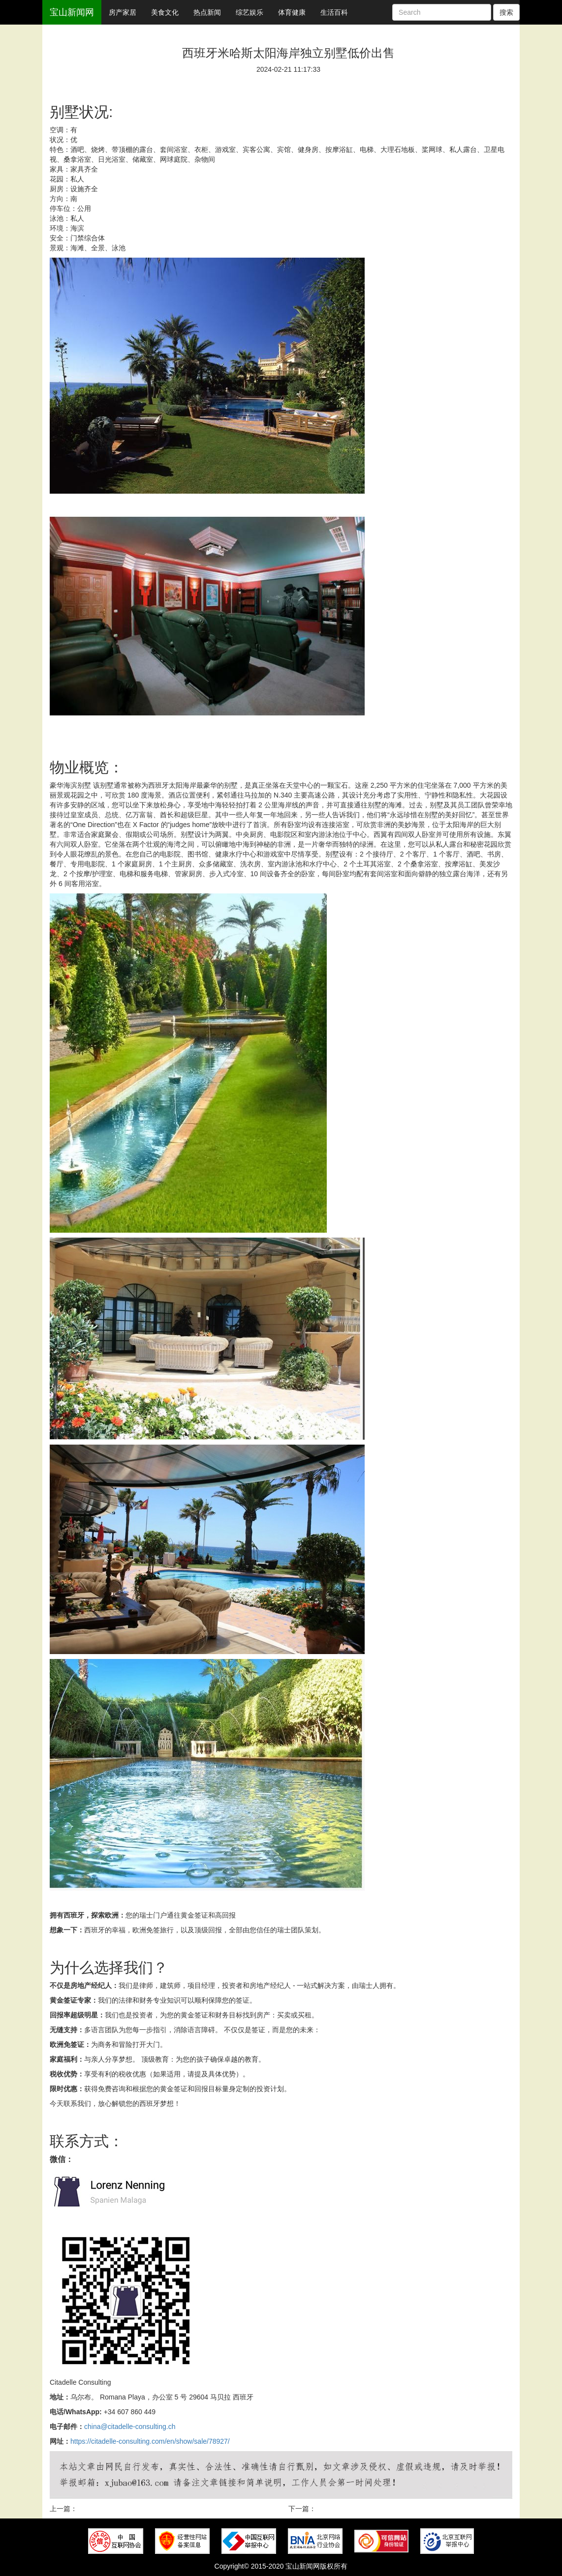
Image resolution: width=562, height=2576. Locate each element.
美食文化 (165, 12)
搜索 (506, 12)
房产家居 (122, 12)
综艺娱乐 (249, 12)
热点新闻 (207, 12)
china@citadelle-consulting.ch (129, 2426)
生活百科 (334, 12)
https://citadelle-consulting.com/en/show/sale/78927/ (150, 2441)
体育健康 (292, 12)
